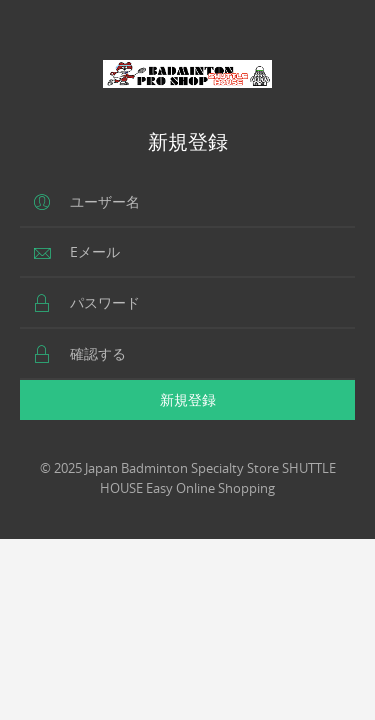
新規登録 (188, 399)
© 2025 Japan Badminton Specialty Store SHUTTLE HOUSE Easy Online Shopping (188, 478)
